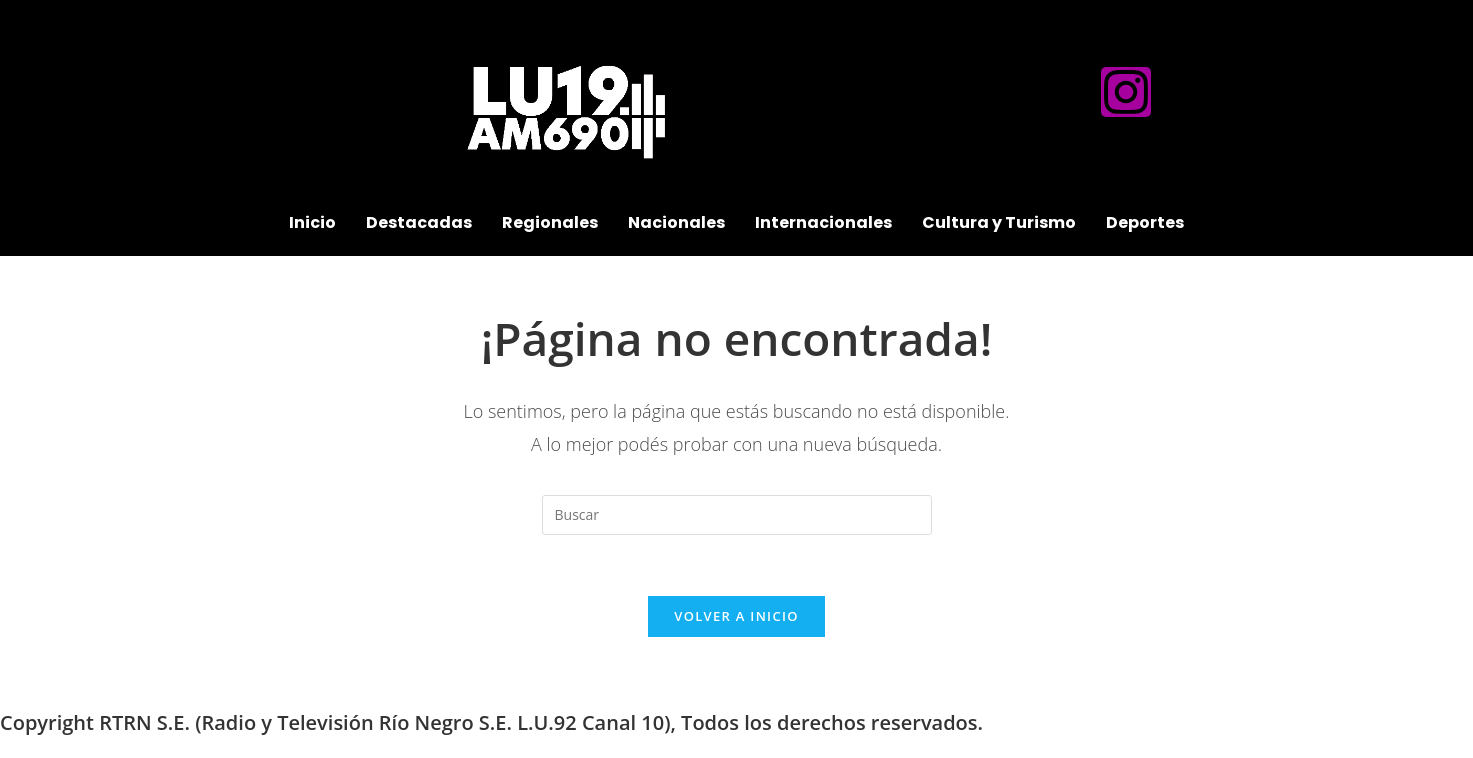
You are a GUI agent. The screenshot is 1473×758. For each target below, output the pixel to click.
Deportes (1145, 222)
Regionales (550, 222)
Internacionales (823, 222)
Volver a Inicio (736, 616)
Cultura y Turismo (999, 222)
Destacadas (419, 222)
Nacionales (676, 222)
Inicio (312, 222)
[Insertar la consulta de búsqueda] (737, 515)
